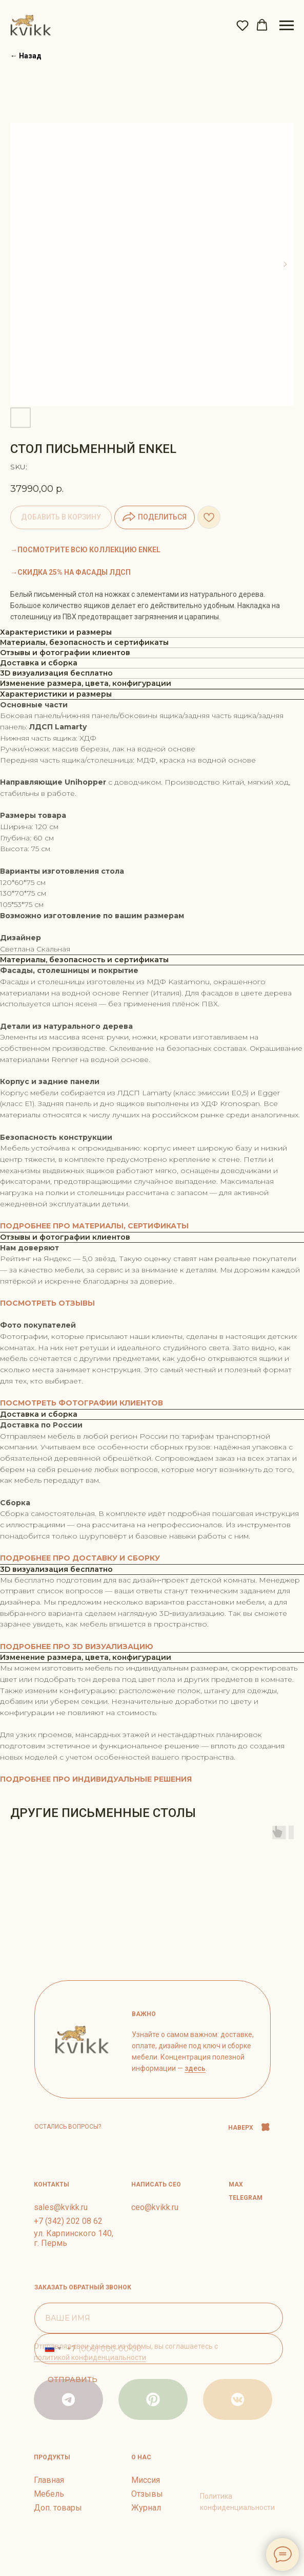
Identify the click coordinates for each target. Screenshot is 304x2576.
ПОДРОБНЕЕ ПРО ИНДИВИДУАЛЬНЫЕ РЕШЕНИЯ (96, 1779)
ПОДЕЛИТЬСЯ (155, 516)
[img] (237, 2399)
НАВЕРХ (240, 2127)
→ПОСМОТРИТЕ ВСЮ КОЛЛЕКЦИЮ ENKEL (85, 550)
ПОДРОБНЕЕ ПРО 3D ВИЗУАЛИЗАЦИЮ (76, 1646)
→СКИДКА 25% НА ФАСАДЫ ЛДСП (70, 572)
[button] (242, 25)
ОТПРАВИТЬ (72, 2379)
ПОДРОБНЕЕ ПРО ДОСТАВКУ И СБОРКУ (80, 1558)
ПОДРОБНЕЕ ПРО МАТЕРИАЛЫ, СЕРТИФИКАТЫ (94, 1225)
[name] (158, 2318)
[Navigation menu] (286, 25)
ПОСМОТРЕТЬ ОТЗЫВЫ (47, 1303)
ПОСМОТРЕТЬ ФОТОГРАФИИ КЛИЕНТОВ (81, 1403)
